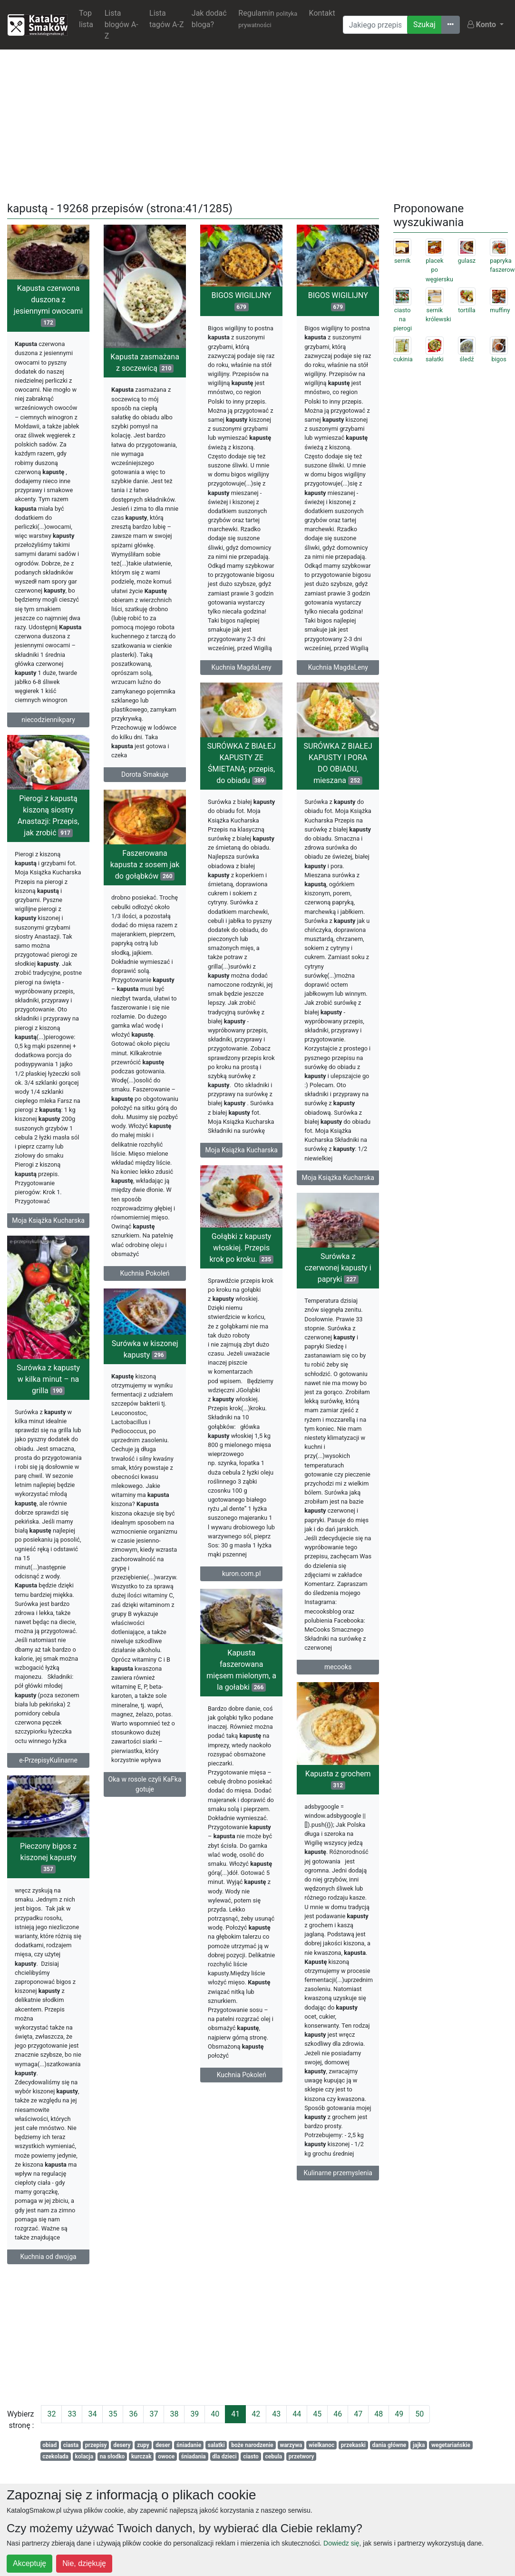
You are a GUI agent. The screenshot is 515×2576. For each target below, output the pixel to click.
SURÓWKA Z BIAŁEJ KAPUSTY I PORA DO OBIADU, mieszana (338, 775)
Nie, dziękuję (84, 2563)
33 (72, 2413)
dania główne (389, 2445)
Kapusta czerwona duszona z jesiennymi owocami (48, 305)
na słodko (112, 2456)
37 (153, 2413)
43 (276, 2413)
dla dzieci (224, 2456)
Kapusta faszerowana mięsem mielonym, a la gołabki (241, 1705)
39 (194, 2413)
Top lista (86, 19)
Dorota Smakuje (144, 774)
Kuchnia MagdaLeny (242, 667)
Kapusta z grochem (253, 1813)
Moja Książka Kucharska (241, 1162)
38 (174, 2413)
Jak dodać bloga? (209, 19)
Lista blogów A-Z (121, 24)
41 (235, 2413)
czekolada (55, 2456)
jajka (419, 2445)
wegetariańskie (450, 2445)
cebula (273, 2456)
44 (296, 2413)
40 (215, 2413)
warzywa (291, 2445)
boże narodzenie (252, 2445)
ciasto (251, 2456)
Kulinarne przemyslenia (252, 2206)
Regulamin (267, 19)
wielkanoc (321, 2445)
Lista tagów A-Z (166, 19)
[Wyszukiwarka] (375, 25)
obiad (49, 2445)
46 (337, 2413)
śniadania (193, 2456)
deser (162, 2445)
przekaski (353, 2445)
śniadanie (188, 2445)
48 (378, 2413)
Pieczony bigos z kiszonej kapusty (133, 1878)
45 (317, 2413)
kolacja (84, 2456)
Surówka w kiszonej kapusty (145, 1368)
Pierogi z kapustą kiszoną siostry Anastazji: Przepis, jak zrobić (48, 822)
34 (92, 2413)
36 (133, 2413)
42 (256, 2413)
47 (358, 2413)
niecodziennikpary (48, 719)
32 (51, 2413)
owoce (166, 2456)
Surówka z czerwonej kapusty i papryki (252, 1295)
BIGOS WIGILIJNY (242, 301)
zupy (143, 2445)
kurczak (141, 2456)
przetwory (301, 2456)
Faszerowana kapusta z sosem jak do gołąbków (144, 871)
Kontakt (322, 13)
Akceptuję (29, 2563)
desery (121, 2445)
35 (112, 2413)
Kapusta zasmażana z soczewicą (144, 362)
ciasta (71, 2445)
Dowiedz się (341, 2543)
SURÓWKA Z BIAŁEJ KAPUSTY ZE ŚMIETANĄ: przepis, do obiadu (241, 775)
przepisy (96, 2445)
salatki (216, 2445)
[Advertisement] (257, 123)
